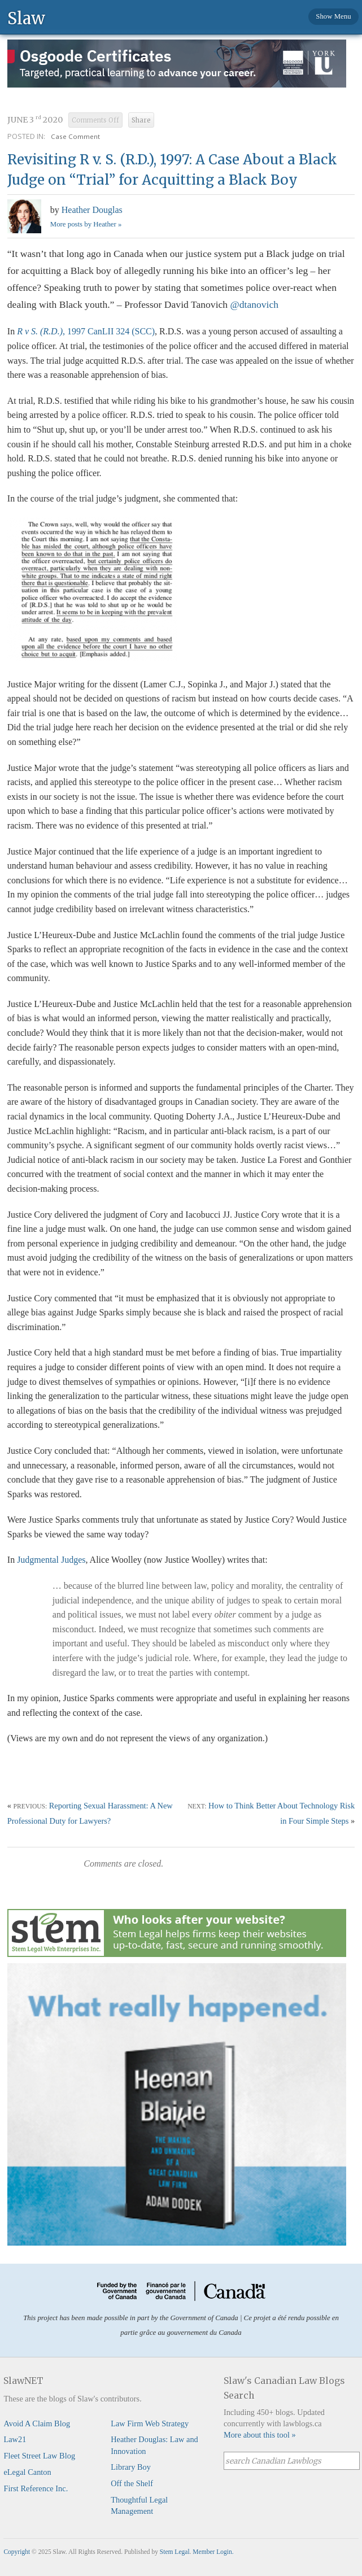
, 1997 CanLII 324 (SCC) (86, 331)
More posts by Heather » (86, 224)
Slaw (26, 17)
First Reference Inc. (35, 2488)
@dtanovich (255, 304)
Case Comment (75, 136)
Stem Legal (175, 2551)
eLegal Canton (27, 2472)
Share (141, 120)
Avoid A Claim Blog (36, 2423)
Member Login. (213, 2551)
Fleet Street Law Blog (39, 2455)
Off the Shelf (132, 2483)
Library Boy (131, 2467)
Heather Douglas (92, 210)
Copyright (16, 2551)
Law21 (14, 2439)
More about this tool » (260, 2434)
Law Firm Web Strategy (150, 2423)
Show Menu (333, 16)
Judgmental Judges (51, 1559)
